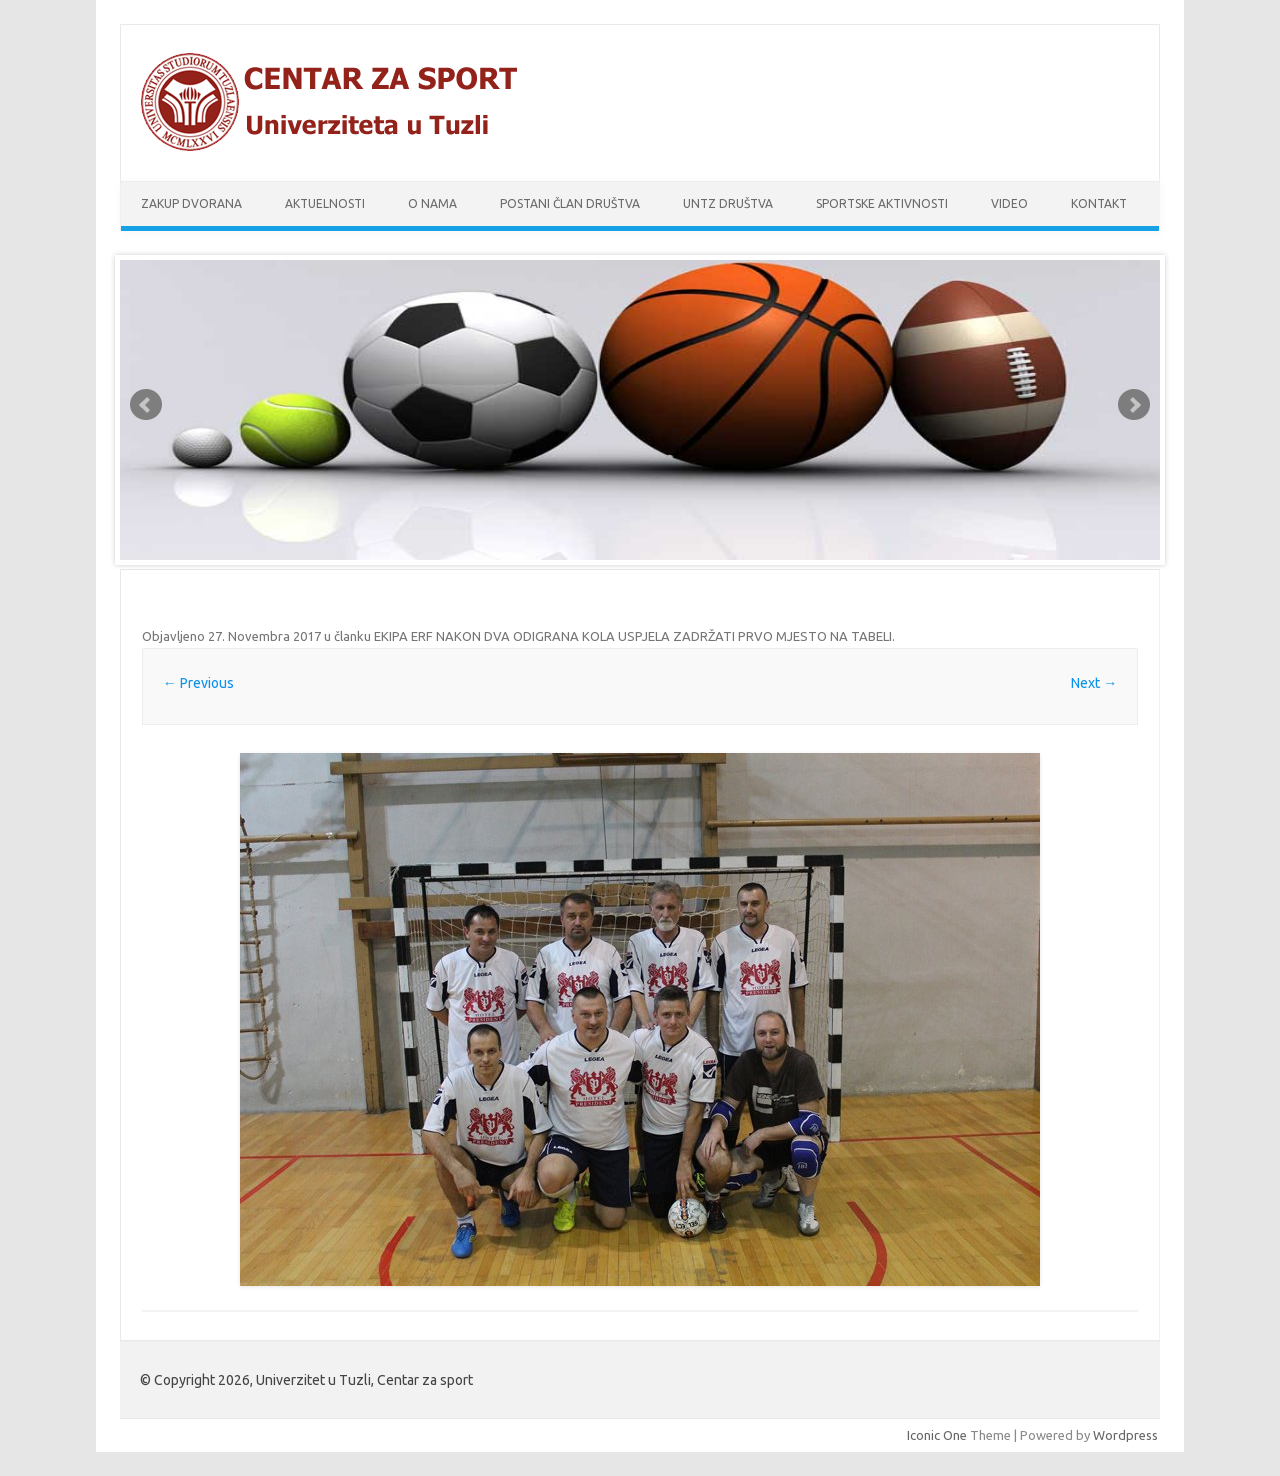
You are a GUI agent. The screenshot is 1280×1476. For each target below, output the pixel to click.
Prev (146, 405)
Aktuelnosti (325, 203)
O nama (432, 203)
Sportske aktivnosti (882, 203)
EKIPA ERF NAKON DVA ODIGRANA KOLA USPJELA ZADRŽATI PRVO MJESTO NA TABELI (633, 636)
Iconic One (937, 1435)
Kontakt (1099, 203)
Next (1134, 405)
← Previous (198, 683)
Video (1009, 203)
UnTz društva (728, 203)
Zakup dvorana (191, 203)
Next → (1094, 683)
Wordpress (1125, 1435)
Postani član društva (570, 203)
